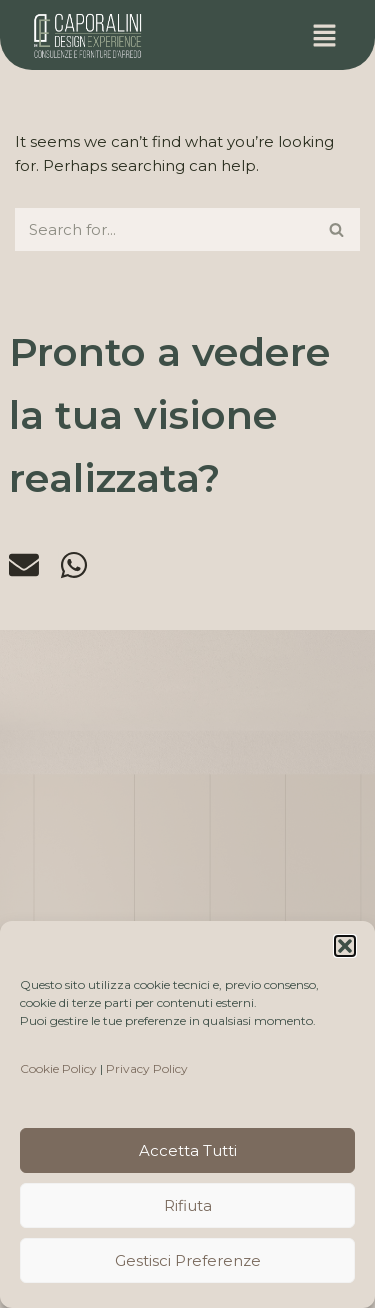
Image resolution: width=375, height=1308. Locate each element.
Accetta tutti (188, 1150)
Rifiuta (188, 1205)
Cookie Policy (58, 1068)
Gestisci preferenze (188, 1260)
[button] (345, 946)
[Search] (165, 229)
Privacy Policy (147, 1068)
